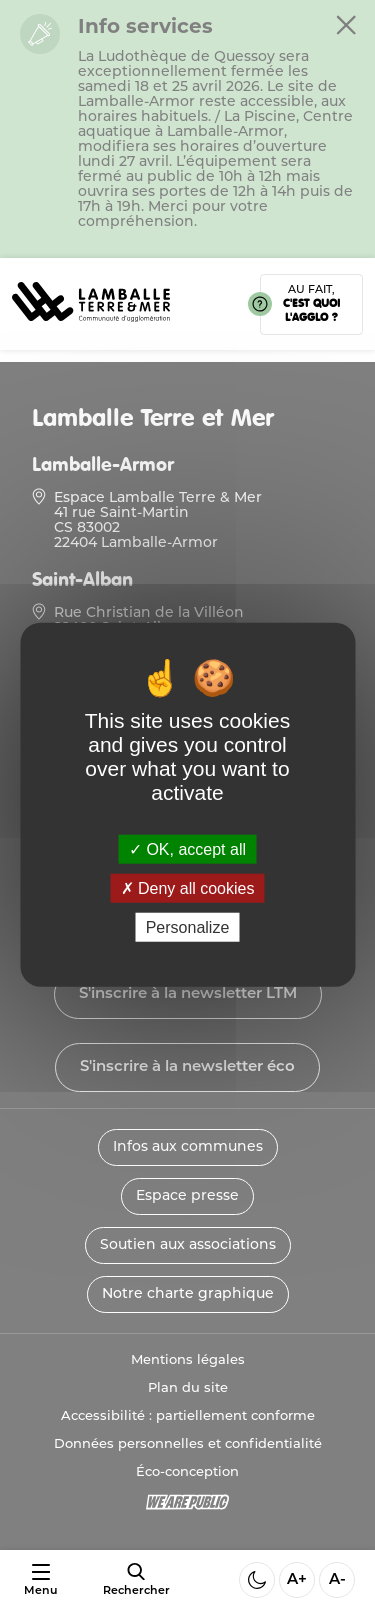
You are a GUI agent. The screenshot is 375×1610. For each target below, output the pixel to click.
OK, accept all (187, 849)
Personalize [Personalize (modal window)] (188, 927)
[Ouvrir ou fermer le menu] (40, 1580)
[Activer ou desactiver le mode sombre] (257, 1580)
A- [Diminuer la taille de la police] (337, 1580)
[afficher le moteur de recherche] (136, 1580)
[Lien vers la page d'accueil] (91, 328)
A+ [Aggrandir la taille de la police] (297, 1580)
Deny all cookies (188, 888)
